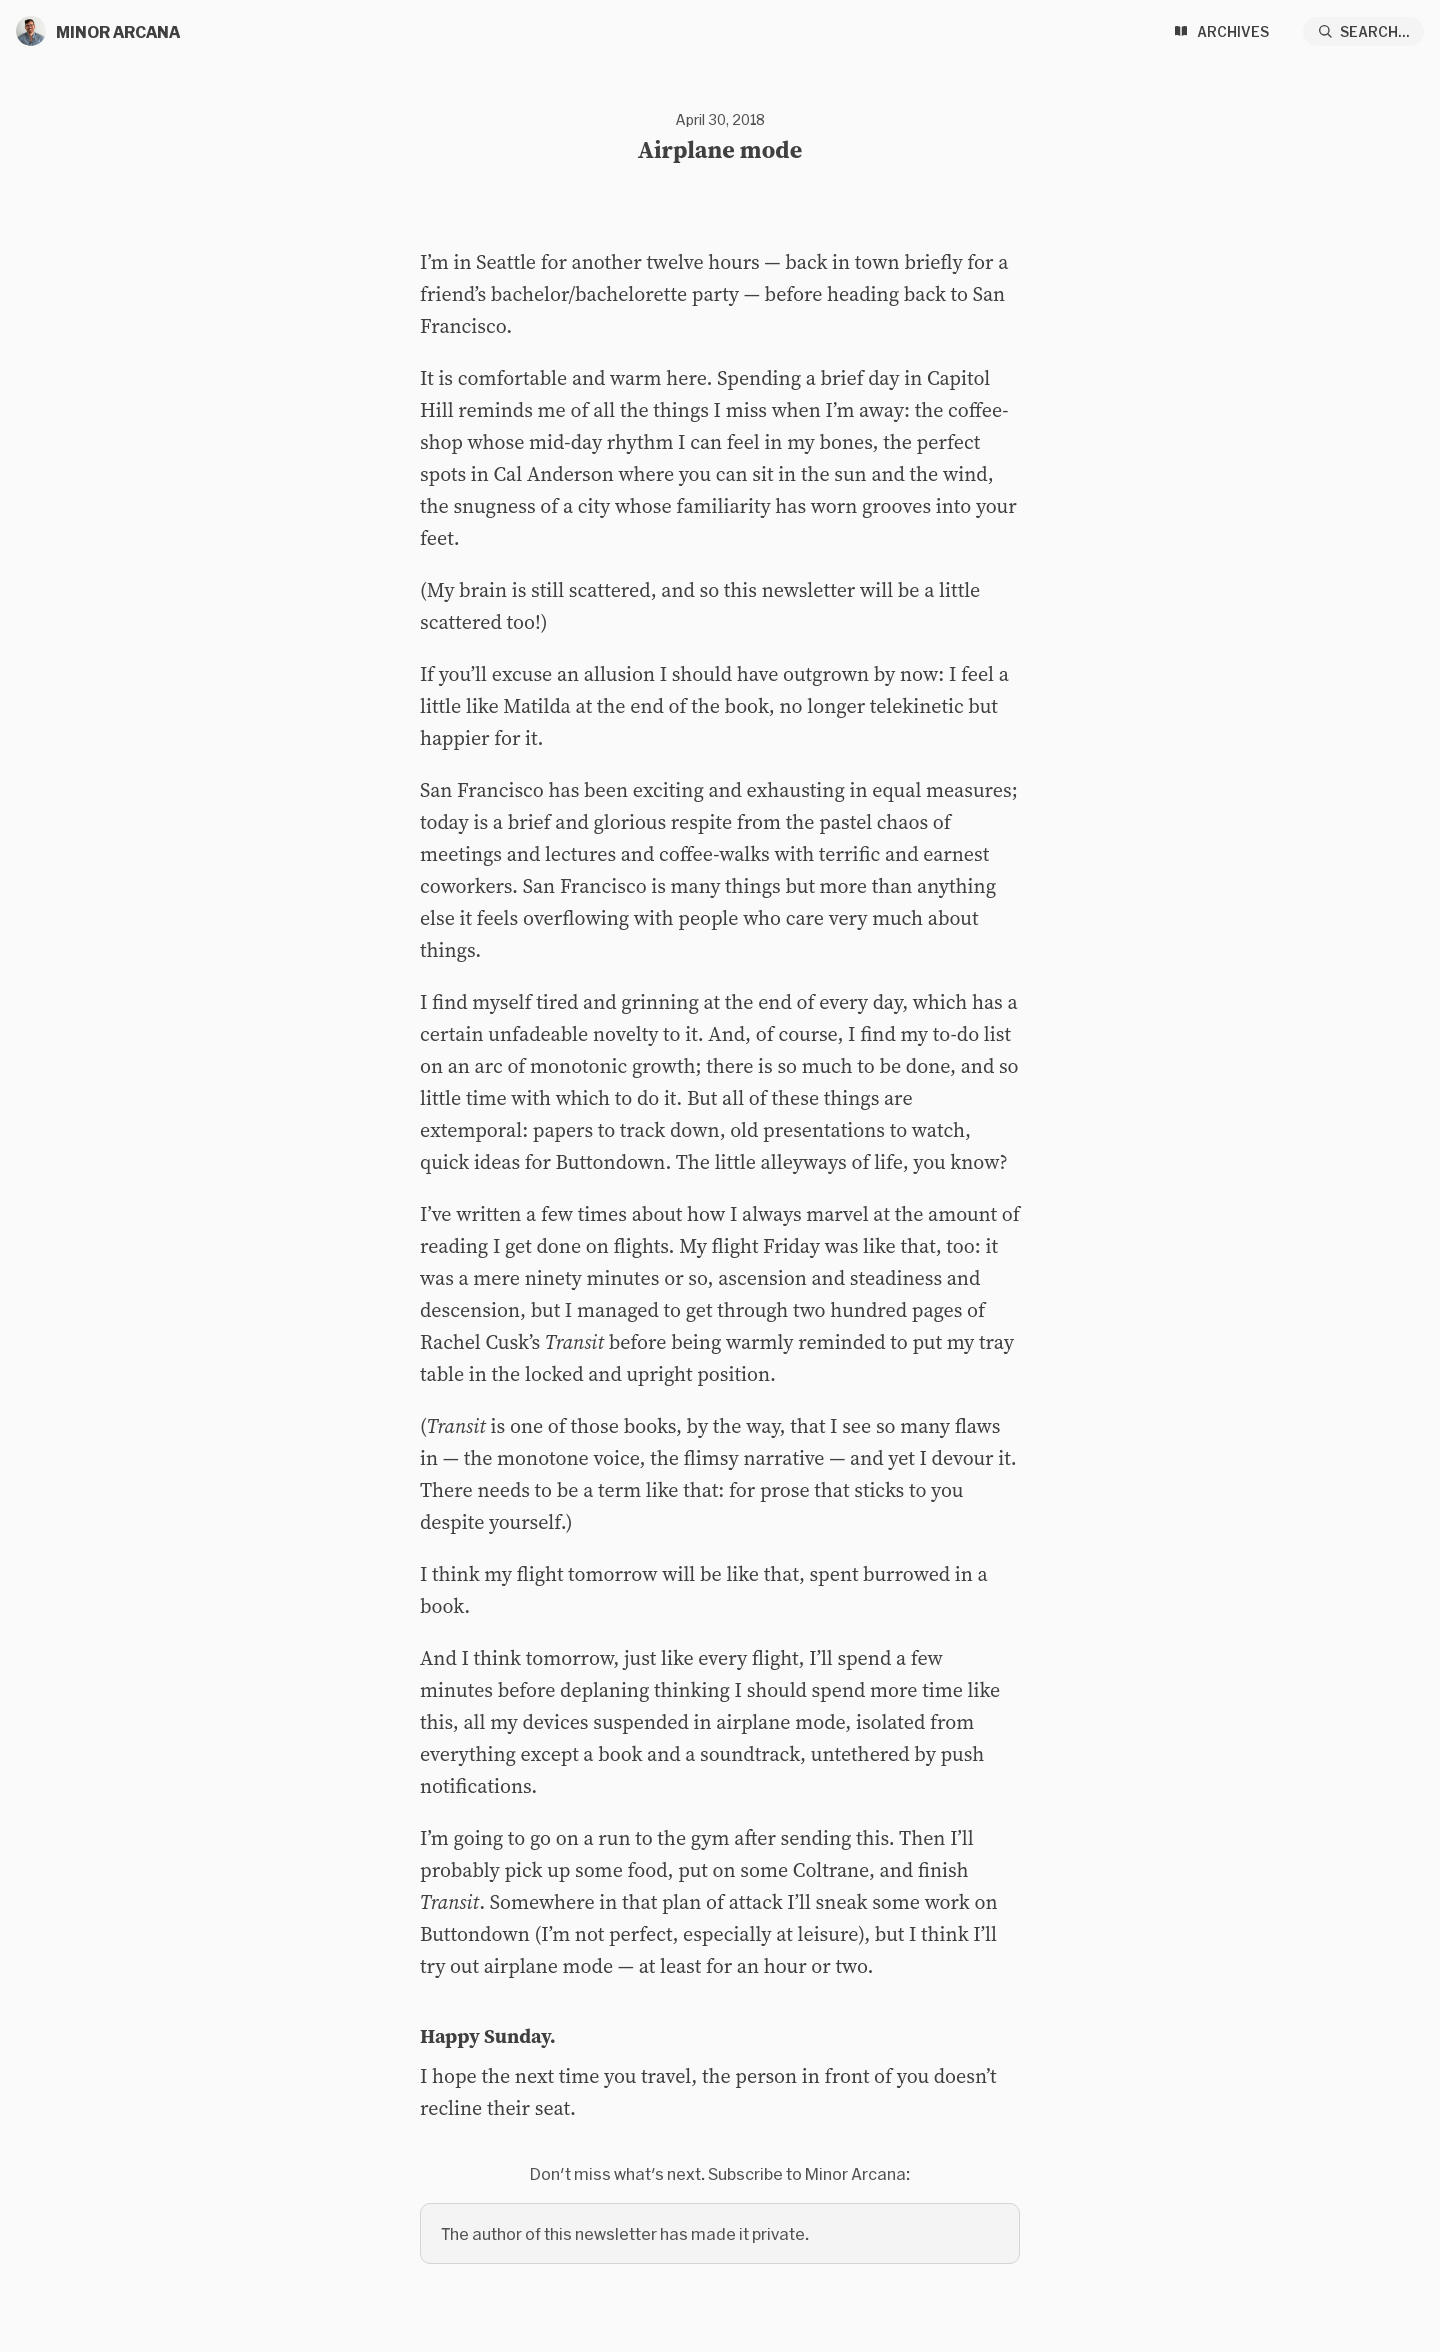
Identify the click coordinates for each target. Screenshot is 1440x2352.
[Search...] (1364, 31)
